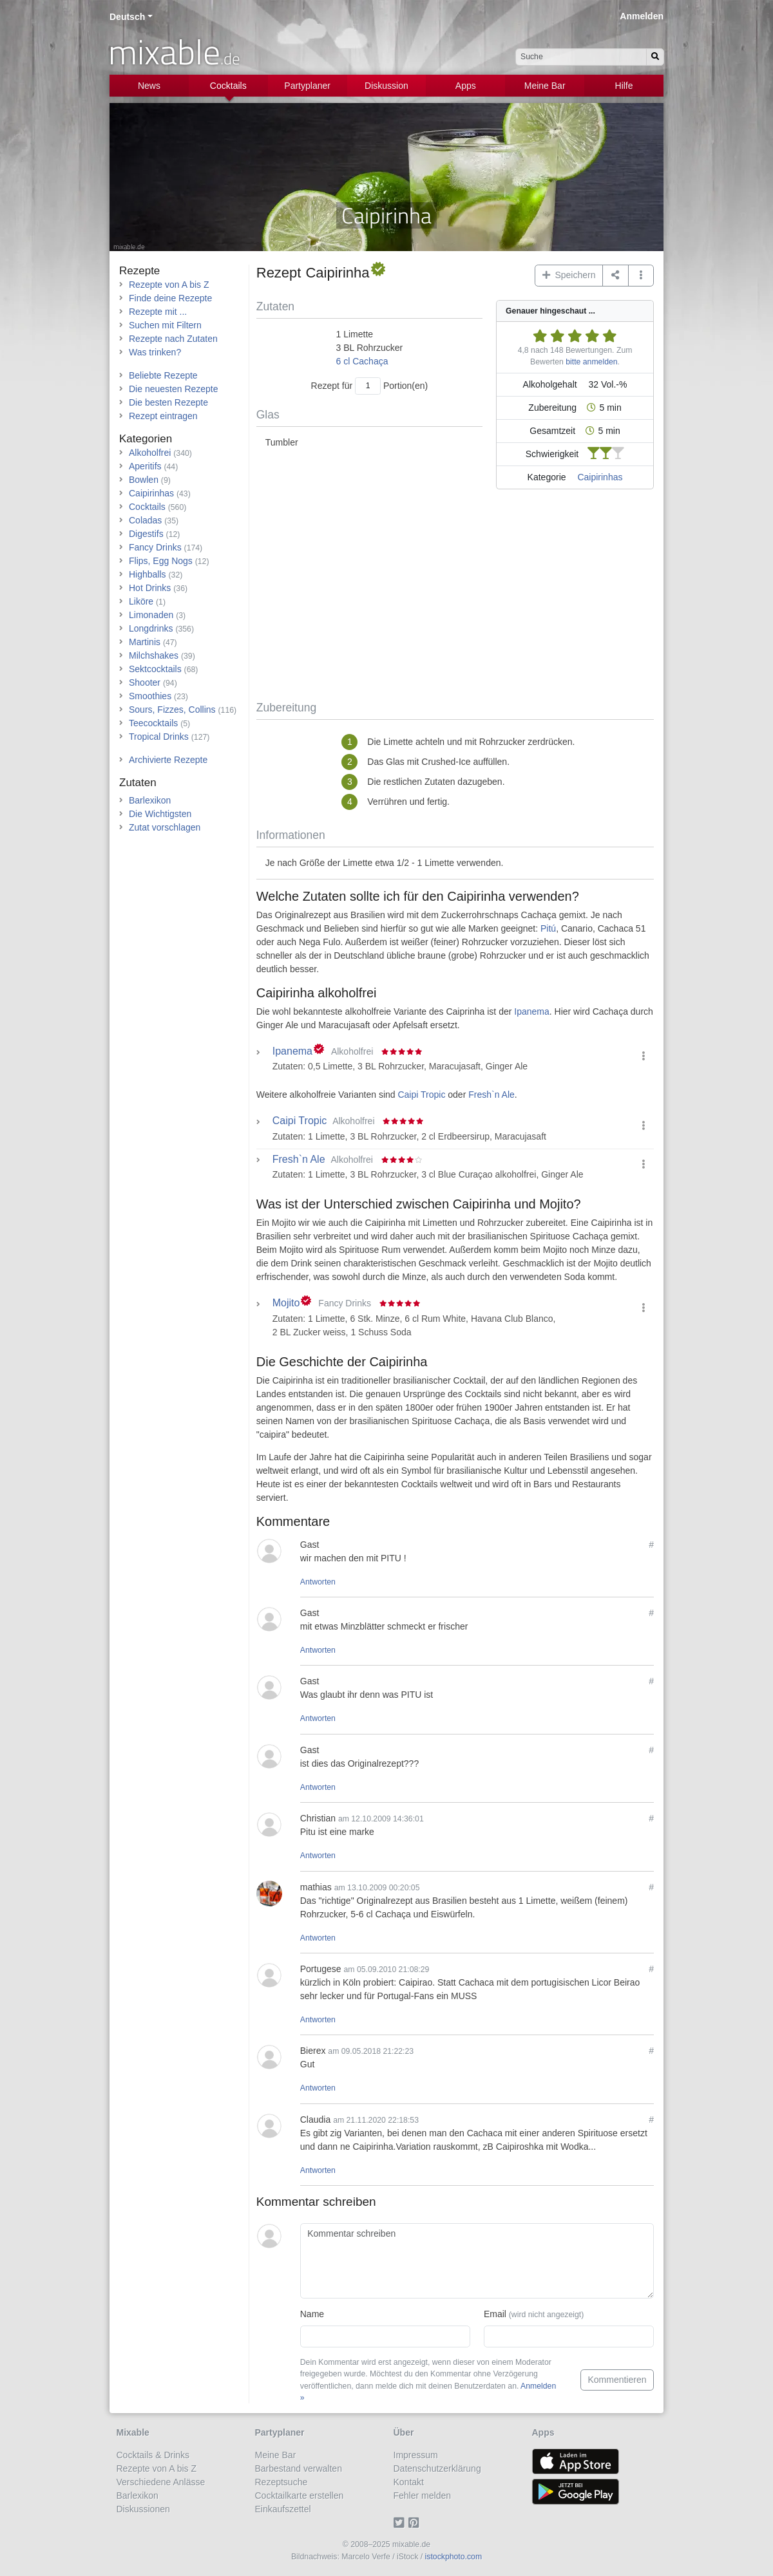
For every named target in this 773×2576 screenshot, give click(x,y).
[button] (641, 276)
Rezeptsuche (281, 2482)
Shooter (144, 682)
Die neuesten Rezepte (173, 389)
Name (312, 2314)
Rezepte (139, 271)
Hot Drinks (150, 588)
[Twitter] (401, 2522)
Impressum (416, 2455)
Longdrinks (151, 628)
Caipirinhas (599, 477)
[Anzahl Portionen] (368, 386)
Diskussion (386, 85)
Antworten (318, 1581)
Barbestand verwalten (298, 2468)
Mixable (133, 2432)
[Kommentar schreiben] (477, 2261)
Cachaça (370, 361)
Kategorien (145, 439)
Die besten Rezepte (168, 402)
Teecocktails (153, 723)
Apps (465, 85)
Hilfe (624, 85)
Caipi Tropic (421, 1094)
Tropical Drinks (159, 736)
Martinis (144, 642)
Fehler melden (423, 2495)
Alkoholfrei (150, 452)
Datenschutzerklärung (437, 2468)
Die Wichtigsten (160, 814)
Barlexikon (150, 800)
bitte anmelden (591, 361)
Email (534, 2314)
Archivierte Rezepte (168, 760)
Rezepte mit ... (158, 311)
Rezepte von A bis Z (169, 284)
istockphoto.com (453, 2556)
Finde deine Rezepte (170, 298)
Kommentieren (616, 2379)
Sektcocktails (155, 669)
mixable (174, 51)
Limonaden (151, 615)
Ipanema (531, 1011)
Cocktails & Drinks (153, 2455)
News (149, 85)
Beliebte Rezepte (163, 375)
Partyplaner (307, 85)
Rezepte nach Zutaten (173, 339)
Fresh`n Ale (491, 1094)
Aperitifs (145, 466)
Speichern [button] (569, 275)
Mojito (286, 1303)
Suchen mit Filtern (165, 325)
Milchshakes (153, 655)
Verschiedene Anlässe (161, 2482)
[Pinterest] (415, 2522)
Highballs (147, 574)
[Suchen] (655, 57)
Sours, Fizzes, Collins (172, 709)
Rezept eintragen (163, 416)
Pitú (548, 928)
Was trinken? (155, 352)
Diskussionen (143, 2509)
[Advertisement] (455, 597)
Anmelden (641, 16)
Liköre (141, 601)
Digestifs (146, 534)
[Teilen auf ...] (615, 276)
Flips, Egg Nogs (161, 561)
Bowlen (143, 480)
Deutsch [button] (127, 17)
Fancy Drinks (155, 547)
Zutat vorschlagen (164, 827)
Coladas (145, 520)
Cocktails (228, 85)
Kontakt (409, 2482)
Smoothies (150, 696)
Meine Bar (545, 85)
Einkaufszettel (283, 2509)
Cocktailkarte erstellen (299, 2495)
